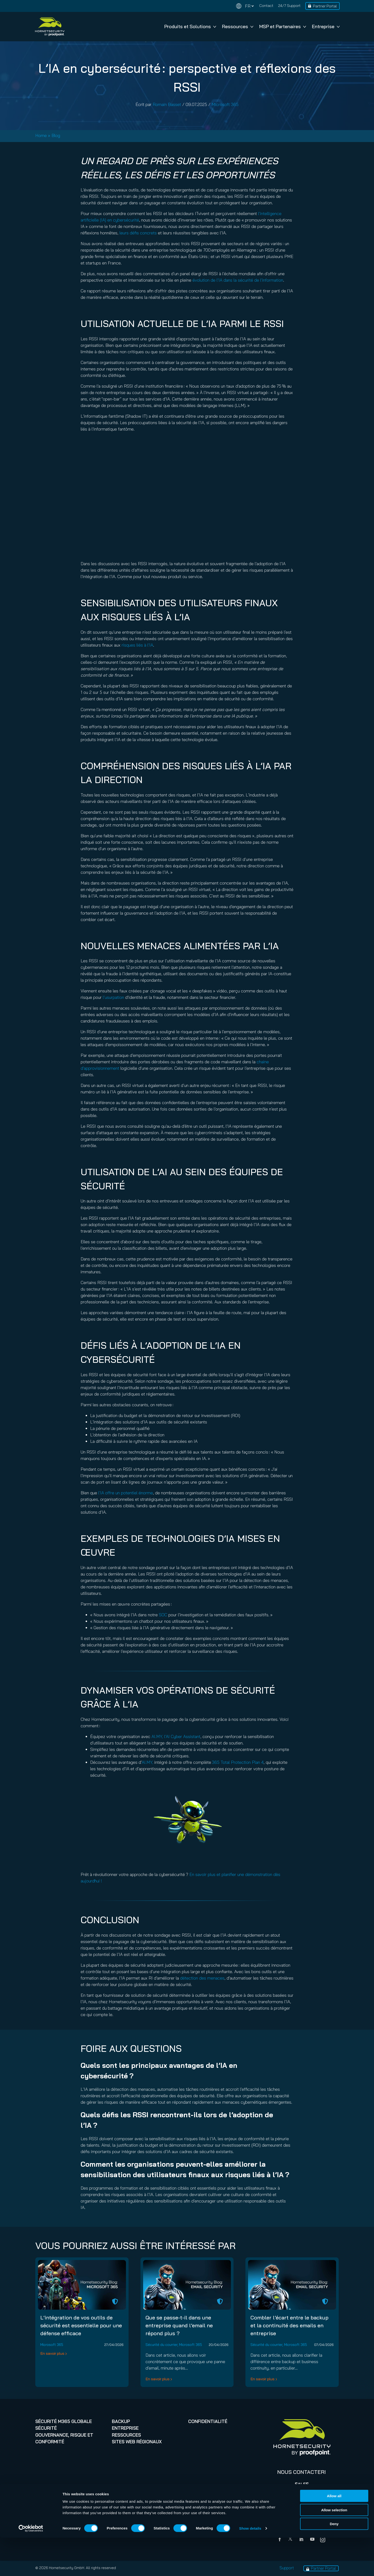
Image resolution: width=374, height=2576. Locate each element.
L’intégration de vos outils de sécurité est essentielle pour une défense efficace (81, 2325)
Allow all (334, 2534)
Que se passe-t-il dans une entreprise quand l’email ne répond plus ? (179, 2325)
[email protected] (301, 2518)
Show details (250, 2567)
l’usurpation (113, 997)
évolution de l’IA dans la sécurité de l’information (237, 280)
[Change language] (245, 6)
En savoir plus (52, 2353)
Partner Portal (325, 6)
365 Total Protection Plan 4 (238, 1762)
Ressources (237, 26)
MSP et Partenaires (282, 26)
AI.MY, (147, 1762)
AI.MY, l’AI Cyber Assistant (175, 1736)
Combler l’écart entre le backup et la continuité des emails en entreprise (289, 2325)
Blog (56, 135)
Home (41, 135)
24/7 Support (289, 5)
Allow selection (334, 2548)
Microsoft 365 (225, 104)
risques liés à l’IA (137, 645)
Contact (266, 5)
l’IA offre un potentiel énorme (125, 1493)
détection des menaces (202, 1978)
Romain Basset (167, 104)
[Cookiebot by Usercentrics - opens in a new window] (31, 2566)
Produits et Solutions (190, 26)
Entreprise (326, 26)
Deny (334, 2562)
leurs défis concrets (138, 233)
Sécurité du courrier (161, 2344)
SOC (163, 1614)
